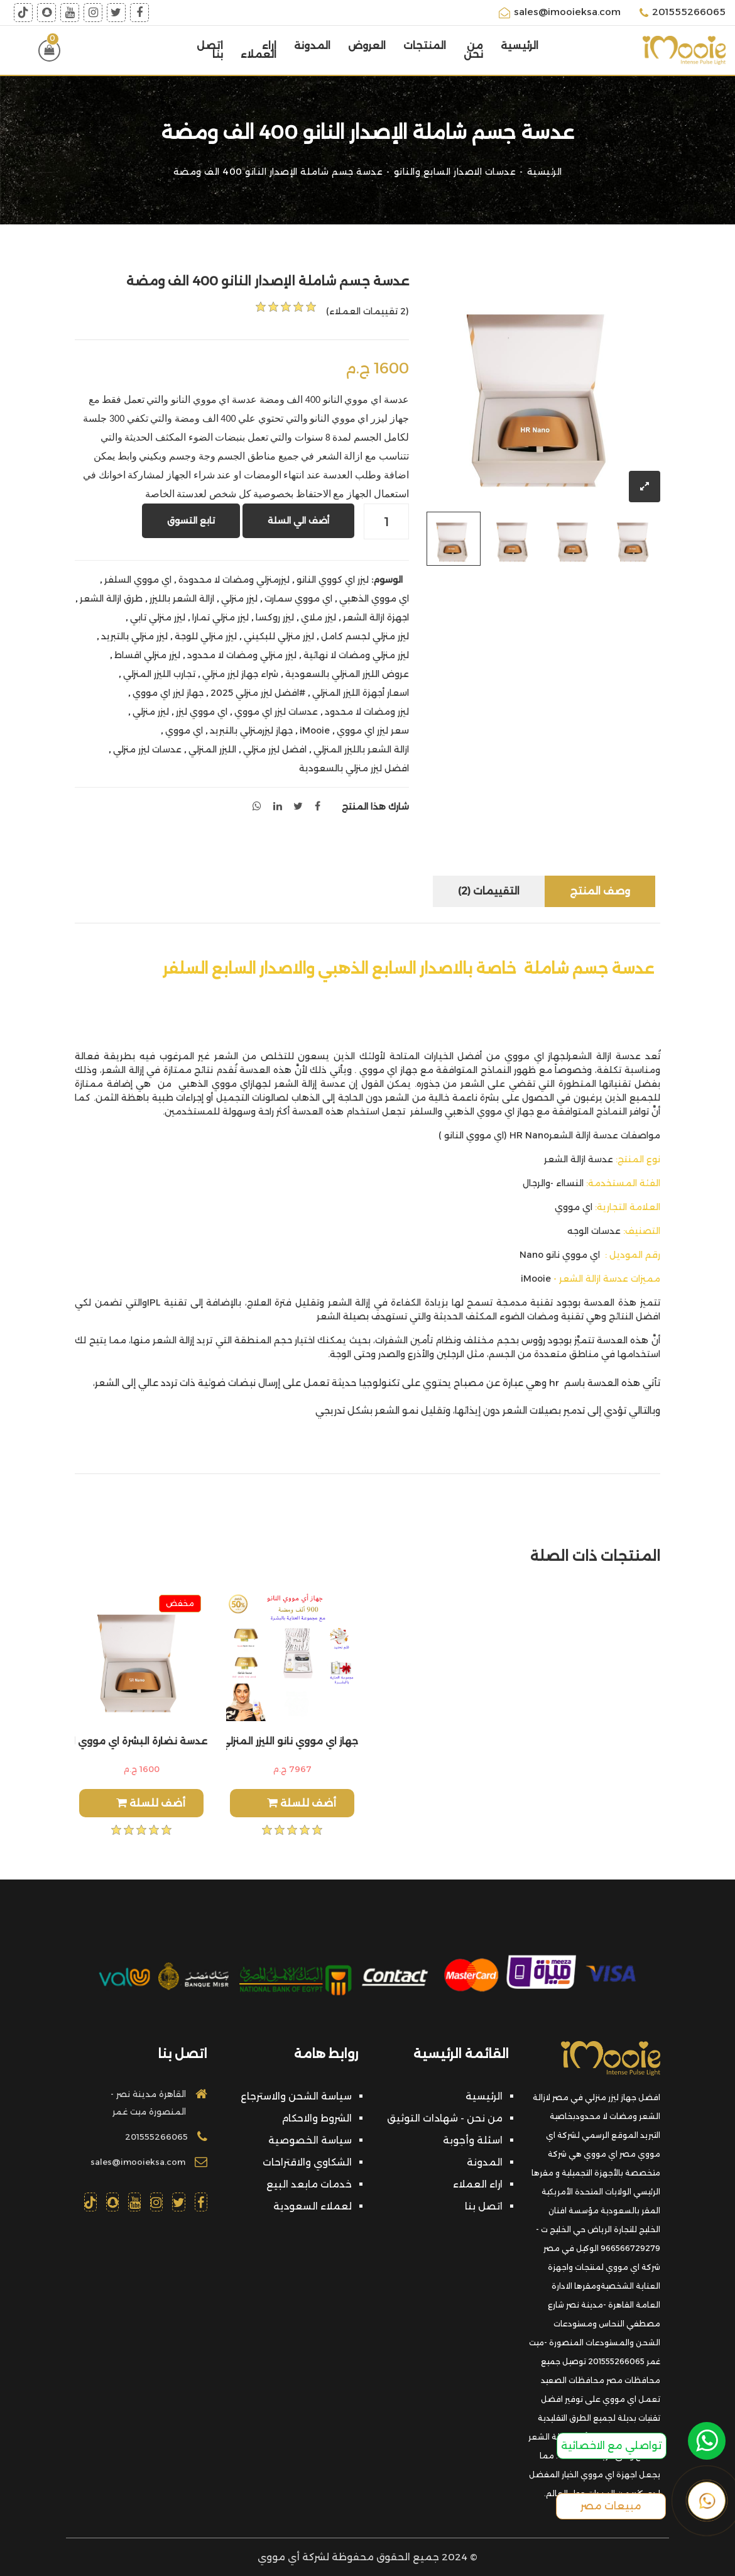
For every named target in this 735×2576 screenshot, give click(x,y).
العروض (367, 46)
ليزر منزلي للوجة (206, 636)
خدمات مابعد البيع (309, 2184)
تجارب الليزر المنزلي (159, 674)
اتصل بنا (210, 50)
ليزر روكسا (275, 617)
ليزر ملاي (318, 617)
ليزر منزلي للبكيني (279, 636)
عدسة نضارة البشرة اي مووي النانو (141, 1741)
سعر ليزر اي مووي (373, 730)
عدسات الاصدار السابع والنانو (455, 171)
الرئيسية (519, 46)
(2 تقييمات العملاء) (367, 311)
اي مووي (184, 730)
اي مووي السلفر (138, 579)
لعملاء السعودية (312, 2206)
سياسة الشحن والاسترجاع (296, 2096)
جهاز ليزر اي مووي (168, 692)
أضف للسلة (150, 1803)
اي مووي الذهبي (374, 598)
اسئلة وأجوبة (473, 2140)
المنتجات (424, 46)
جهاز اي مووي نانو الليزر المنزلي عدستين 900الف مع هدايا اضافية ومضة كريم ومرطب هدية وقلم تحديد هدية (292, 1741)
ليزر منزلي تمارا (220, 617)
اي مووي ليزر (201, 711)
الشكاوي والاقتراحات (307, 2162)
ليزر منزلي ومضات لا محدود (242, 655)
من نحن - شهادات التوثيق (445, 2118)
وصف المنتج (600, 891)
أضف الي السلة (298, 520)
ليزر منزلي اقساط (147, 655)
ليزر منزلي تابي (157, 617)
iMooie (315, 730)
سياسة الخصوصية (310, 2140)
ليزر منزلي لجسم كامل (365, 636)
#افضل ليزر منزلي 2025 (257, 692)
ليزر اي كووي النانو (333, 579)
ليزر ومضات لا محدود (367, 711)
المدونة (312, 46)
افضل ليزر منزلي (275, 749)
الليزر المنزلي (212, 749)
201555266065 (683, 12)
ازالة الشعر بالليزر (182, 598)
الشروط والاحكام (317, 2118)
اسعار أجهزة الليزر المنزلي (360, 692)
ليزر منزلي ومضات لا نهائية (356, 655)
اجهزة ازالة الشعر (376, 617)
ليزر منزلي (239, 598)
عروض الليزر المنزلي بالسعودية (347, 674)
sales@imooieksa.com (560, 12)
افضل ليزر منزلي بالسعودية (354, 768)
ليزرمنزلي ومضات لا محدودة (234, 579)
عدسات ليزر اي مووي (276, 711)
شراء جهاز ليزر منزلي (240, 674)
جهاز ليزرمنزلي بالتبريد (251, 730)
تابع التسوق (191, 520)
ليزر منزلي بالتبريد (134, 636)
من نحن (473, 50)
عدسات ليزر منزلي (147, 749)
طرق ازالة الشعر (111, 598)
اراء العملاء (258, 50)
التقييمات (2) (489, 891)
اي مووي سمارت (298, 598)
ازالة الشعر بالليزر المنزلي (361, 749)
